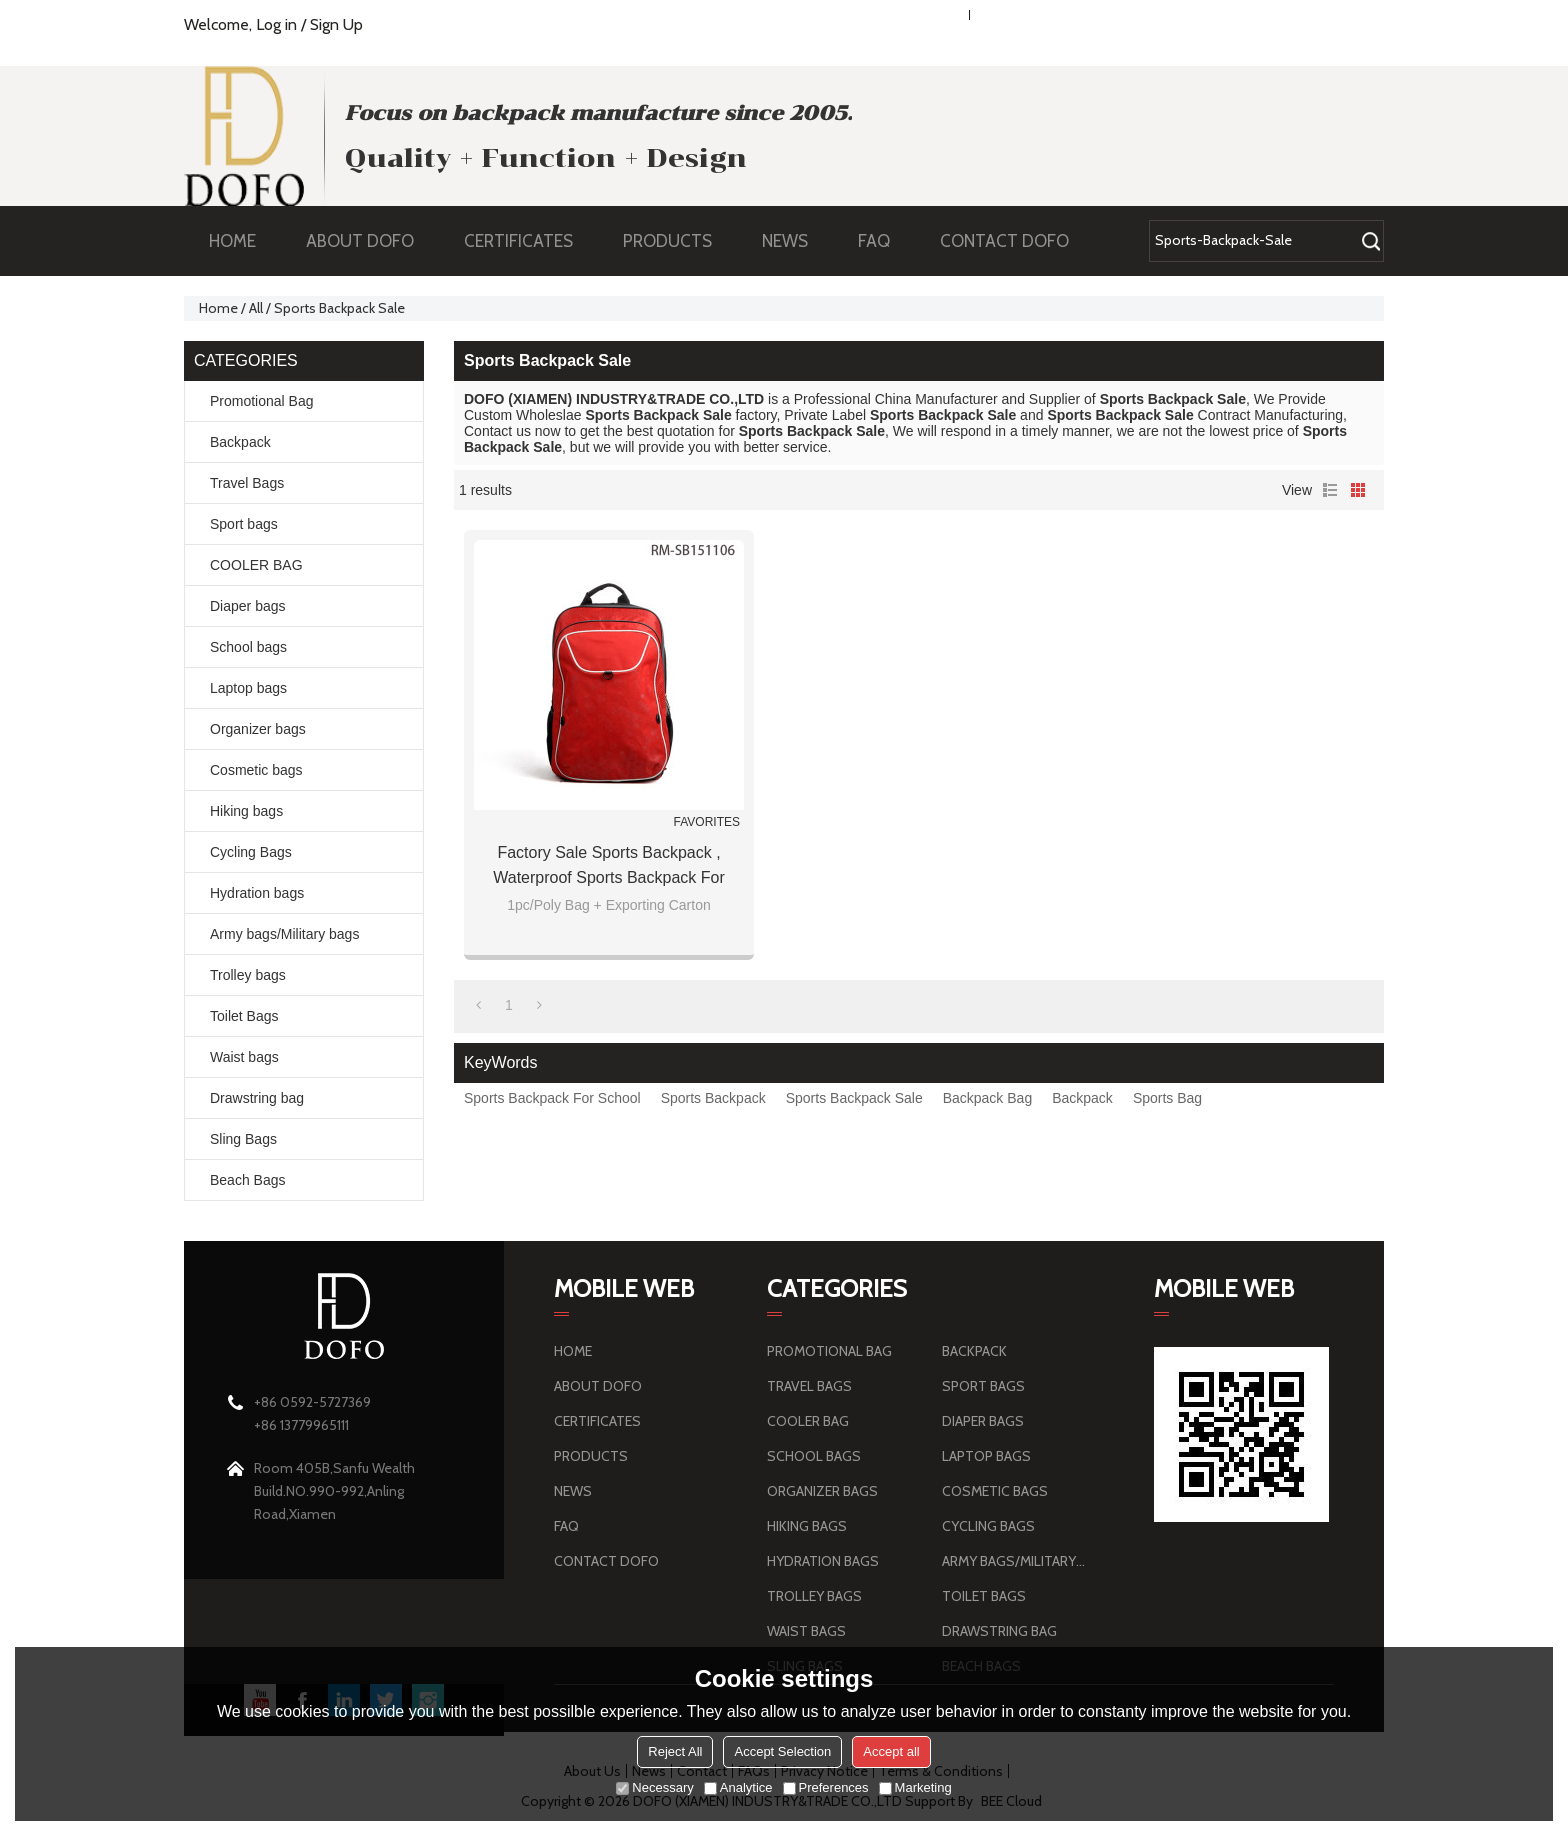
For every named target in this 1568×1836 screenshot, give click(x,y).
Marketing (915, 1787)
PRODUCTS (677, 241)
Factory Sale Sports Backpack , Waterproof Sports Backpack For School (609, 867)
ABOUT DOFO (370, 241)
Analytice (738, 1787)
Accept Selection (782, 1751)
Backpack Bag (988, 1098)
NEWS (795, 241)
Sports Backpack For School (552, 1098)
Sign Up (336, 24)
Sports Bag (1167, 1098)
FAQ (884, 241)
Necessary (654, 1787)
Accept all (891, 1751)
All (256, 308)
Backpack (1082, 1098)
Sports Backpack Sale (854, 1098)
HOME (232, 241)
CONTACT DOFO (1004, 241)
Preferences (826, 1787)
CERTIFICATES (518, 241)
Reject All (675, 1751)
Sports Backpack (713, 1098)
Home (218, 308)
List (1330, 490)
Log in (276, 24)
